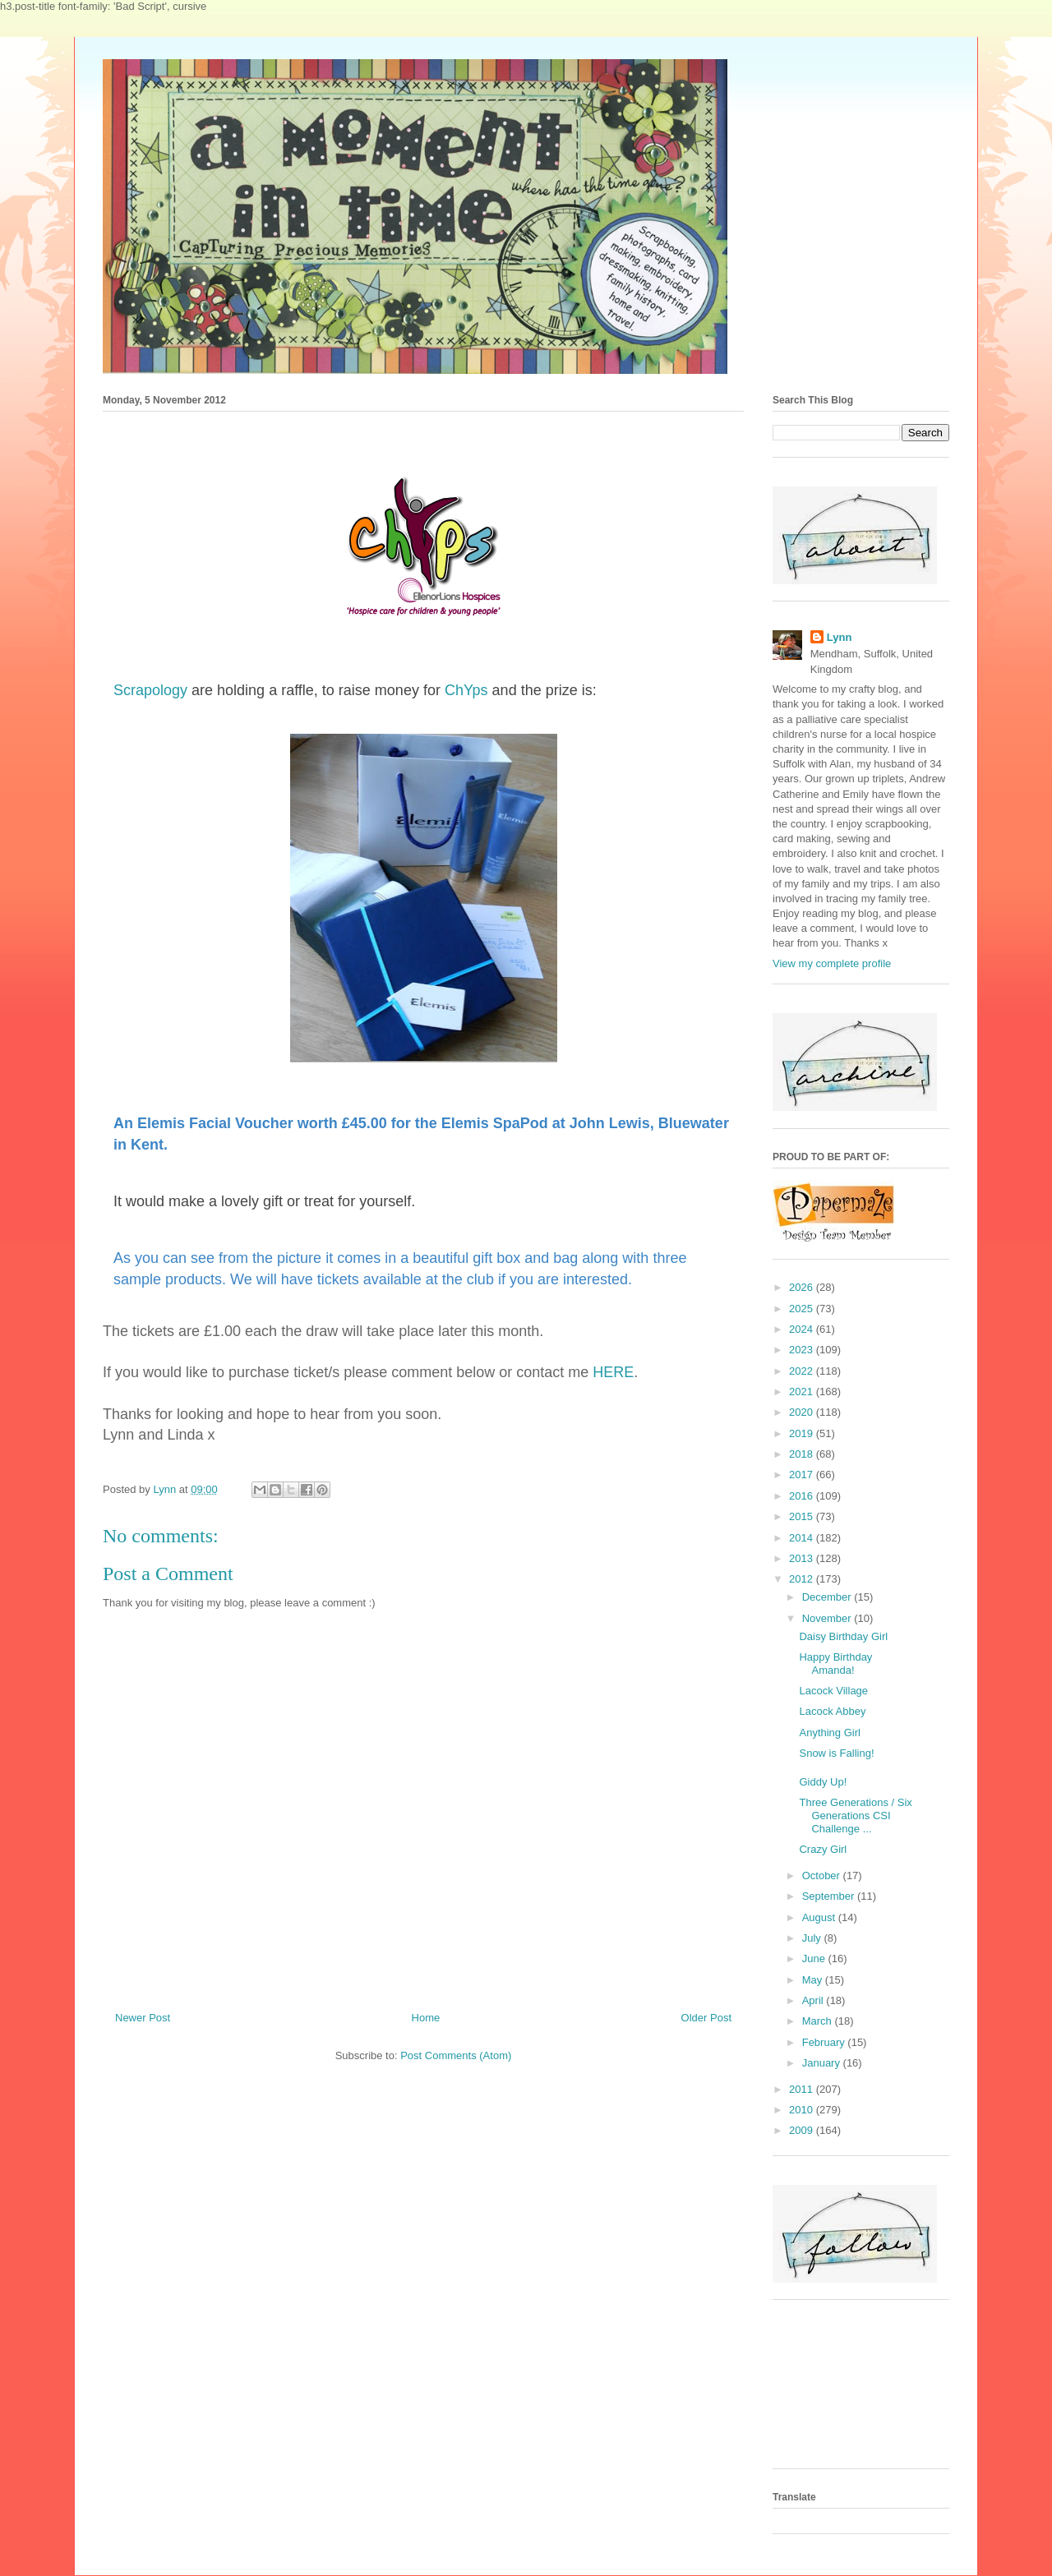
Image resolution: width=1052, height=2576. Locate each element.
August (820, 1917)
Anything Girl (829, 1732)
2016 (802, 1496)
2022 (802, 1371)
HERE (611, 1372)
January (822, 2063)
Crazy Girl (823, 1849)
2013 (802, 1558)
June (815, 1958)
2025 (802, 1308)
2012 (802, 1579)
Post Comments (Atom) (455, 2055)
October (822, 1875)
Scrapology (150, 690)
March (818, 2021)
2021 (802, 1391)
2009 (802, 2130)
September (829, 1896)
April (814, 2000)
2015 (802, 1516)
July (813, 1938)
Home (426, 2017)
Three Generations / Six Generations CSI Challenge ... (855, 1815)
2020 (802, 1412)
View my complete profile (832, 963)
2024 (802, 1329)
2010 (802, 2110)
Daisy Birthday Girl (843, 1636)
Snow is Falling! (836, 1753)
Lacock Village (833, 1690)
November (828, 1618)
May (813, 1980)
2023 (802, 1349)
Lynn (839, 637)
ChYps (466, 690)
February (825, 2042)
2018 (802, 1454)
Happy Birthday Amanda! (835, 1663)
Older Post (706, 2017)
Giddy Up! (823, 1782)
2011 (802, 2089)
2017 (802, 1474)
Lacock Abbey (832, 1711)
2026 (802, 1287)
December (828, 1597)
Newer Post (142, 2017)
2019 (802, 1433)
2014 (802, 1538)
